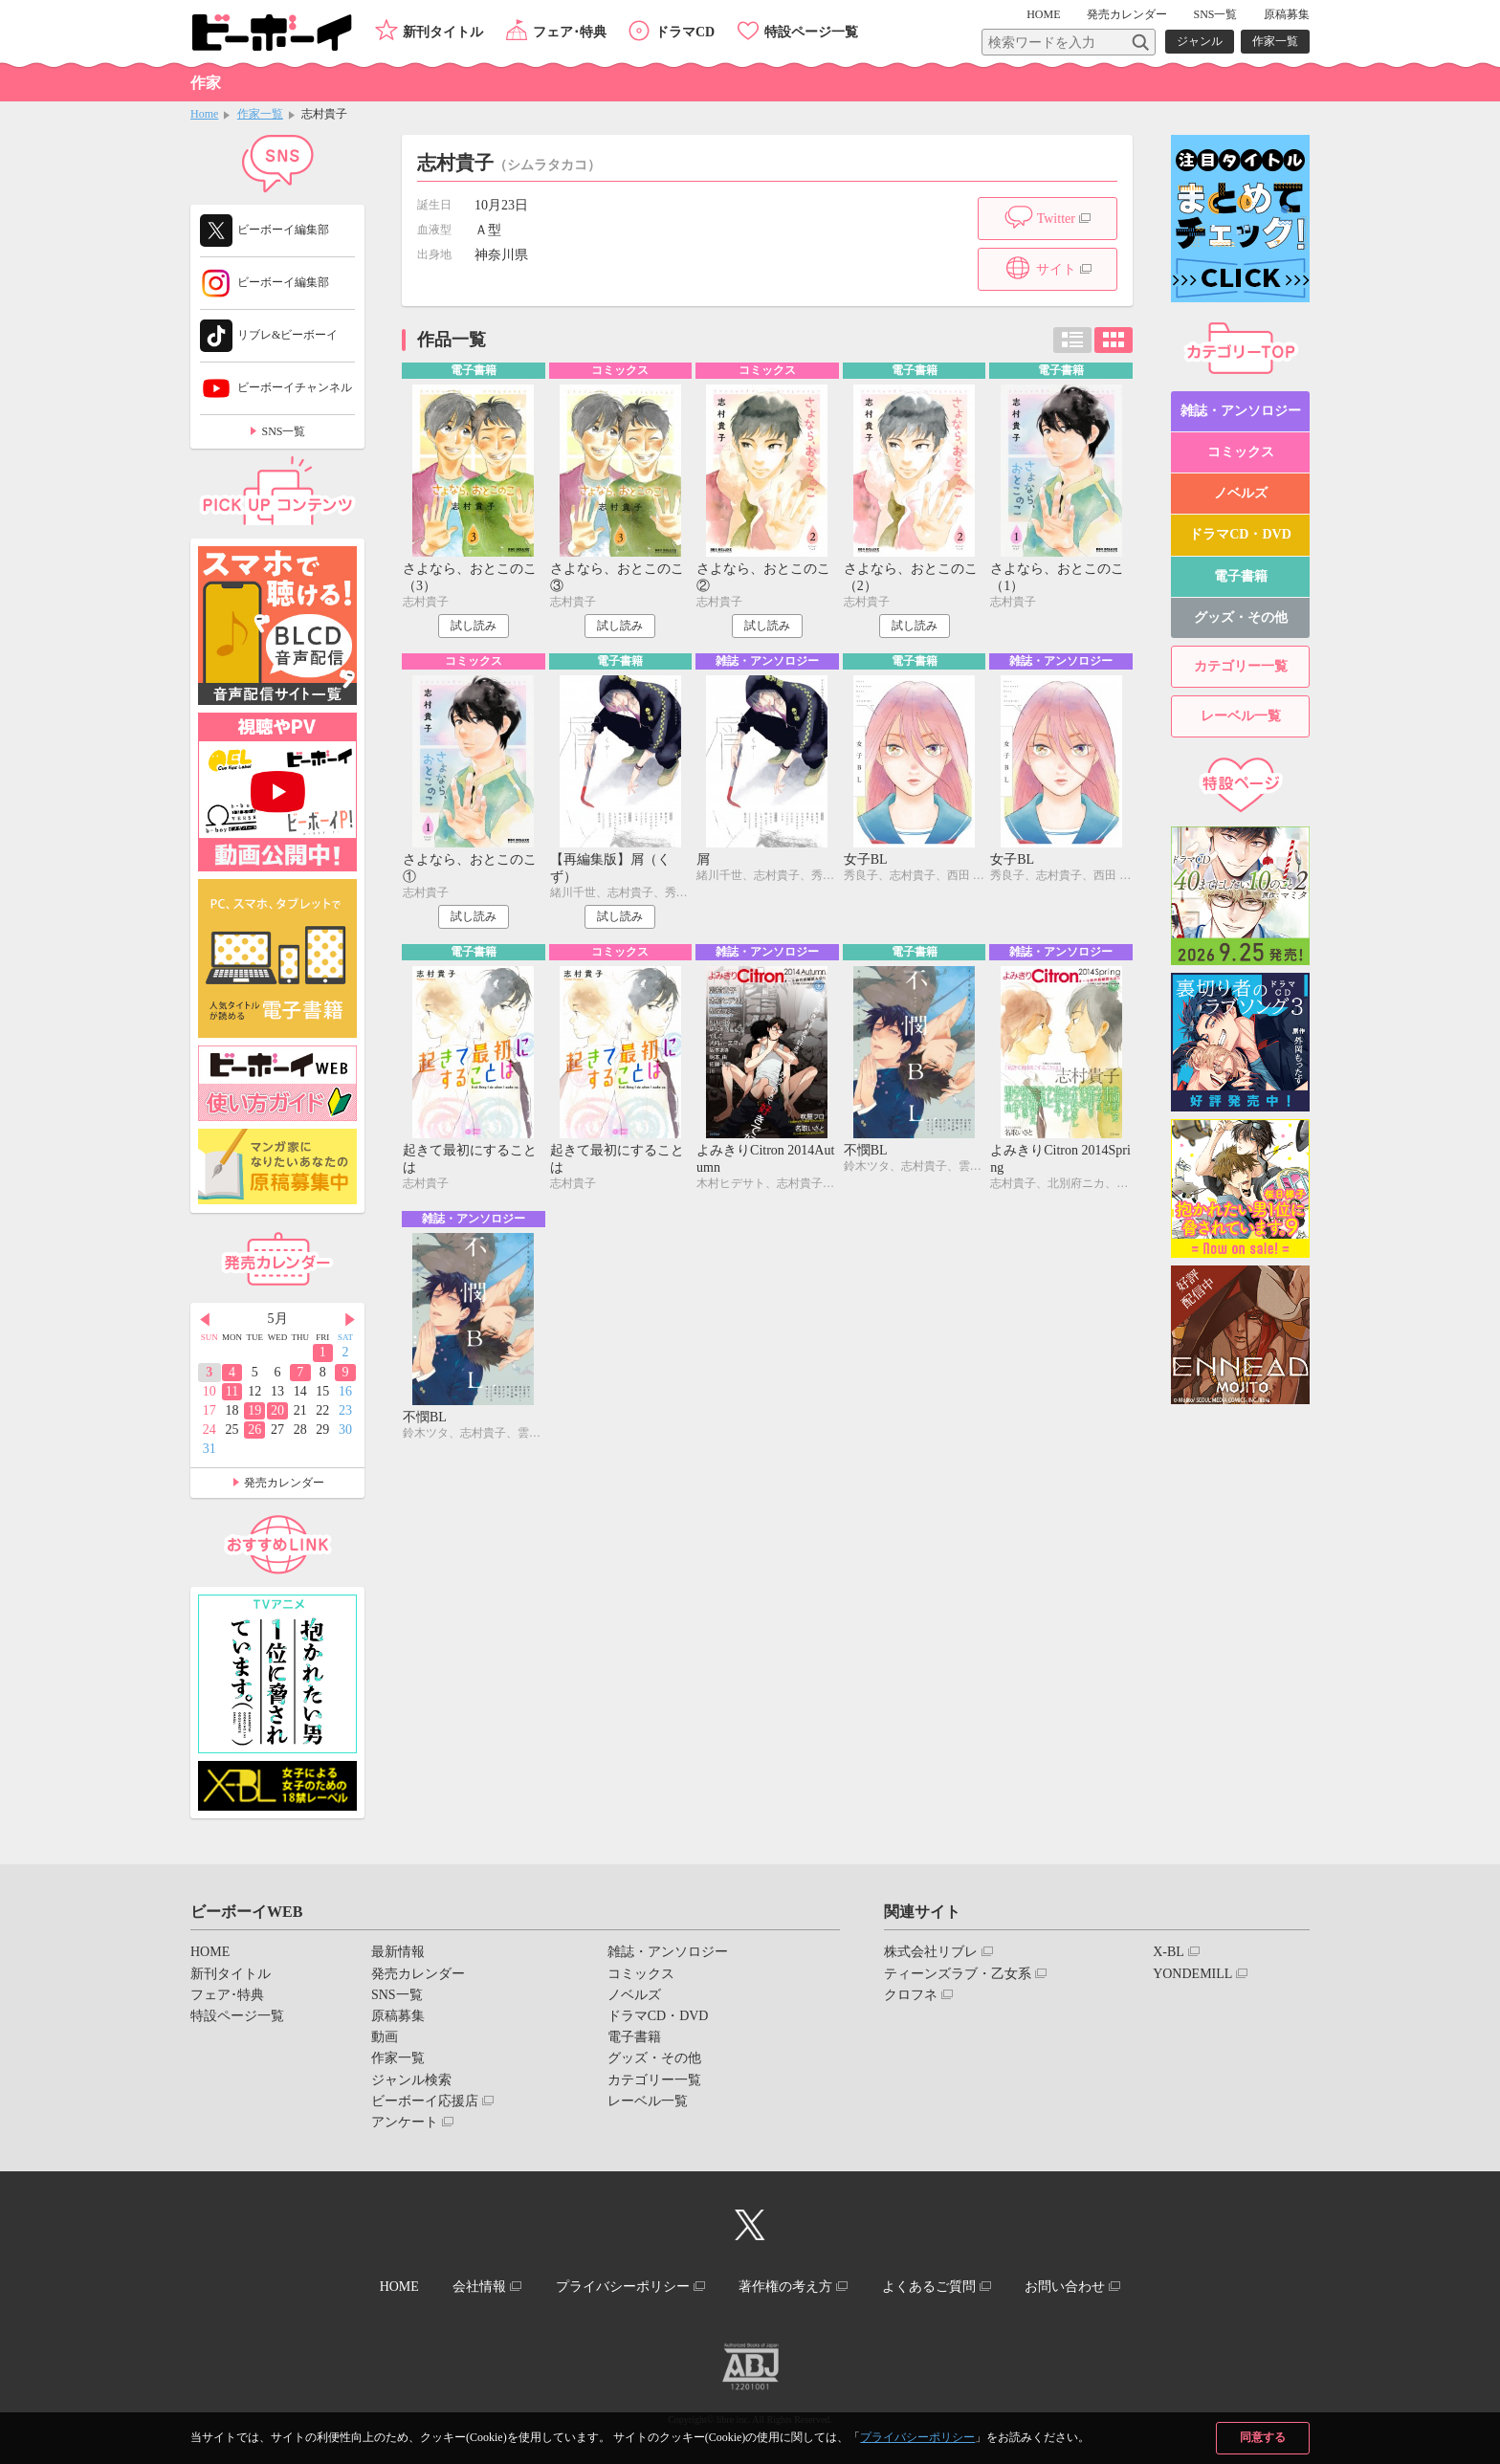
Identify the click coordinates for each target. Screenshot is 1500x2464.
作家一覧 (1275, 41)
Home (204, 114)
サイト (1056, 269)
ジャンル (1200, 41)
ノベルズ (1241, 493)
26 (254, 1429)
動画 (384, 2037)
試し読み (473, 625)
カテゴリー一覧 (1241, 666)
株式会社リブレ (931, 1952)
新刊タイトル (443, 32)
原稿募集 (1287, 14)
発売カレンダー (284, 1482)
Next (350, 1320)
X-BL (1168, 1952)
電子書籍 (1241, 576)
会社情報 (479, 2286)
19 (254, 1410)
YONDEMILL (1192, 1974)
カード (1113, 340)
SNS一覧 (1215, 14)
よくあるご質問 (929, 2286)
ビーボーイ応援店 (424, 2101)
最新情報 (398, 1952)
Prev (204, 1320)
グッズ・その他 (1241, 617)
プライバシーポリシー (917, 2437)
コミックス (1240, 452)
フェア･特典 (570, 32)
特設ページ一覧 (811, 32)
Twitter (1056, 218)
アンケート (404, 2122)
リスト (1072, 340)
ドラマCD (685, 32)
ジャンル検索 (411, 2080)
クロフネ (911, 1995)
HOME (1043, 14)
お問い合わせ (1065, 2286)
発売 (1127, 14)
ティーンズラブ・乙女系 (957, 1974)
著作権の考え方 (785, 2286)
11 (232, 1391)
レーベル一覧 (1241, 716)
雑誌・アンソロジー (1240, 411)
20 (277, 1410)
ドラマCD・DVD (1240, 534)
